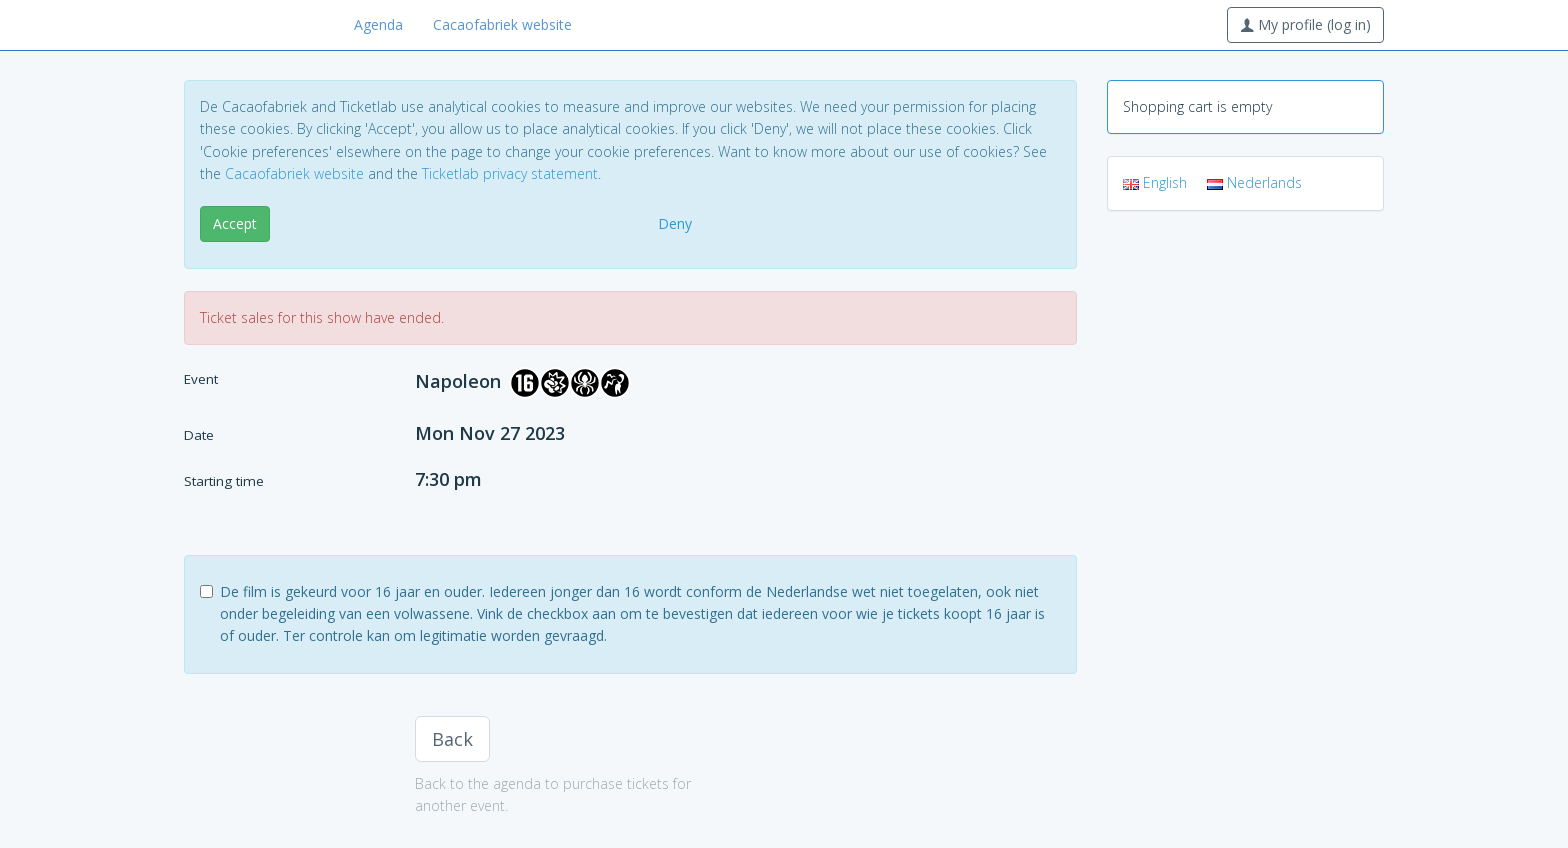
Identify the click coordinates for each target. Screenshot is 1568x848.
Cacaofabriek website (502, 24)
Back (452, 739)
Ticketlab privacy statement (510, 173)
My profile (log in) (1305, 24)
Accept (235, 223)
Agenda (378, 24)
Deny (675, 223)
